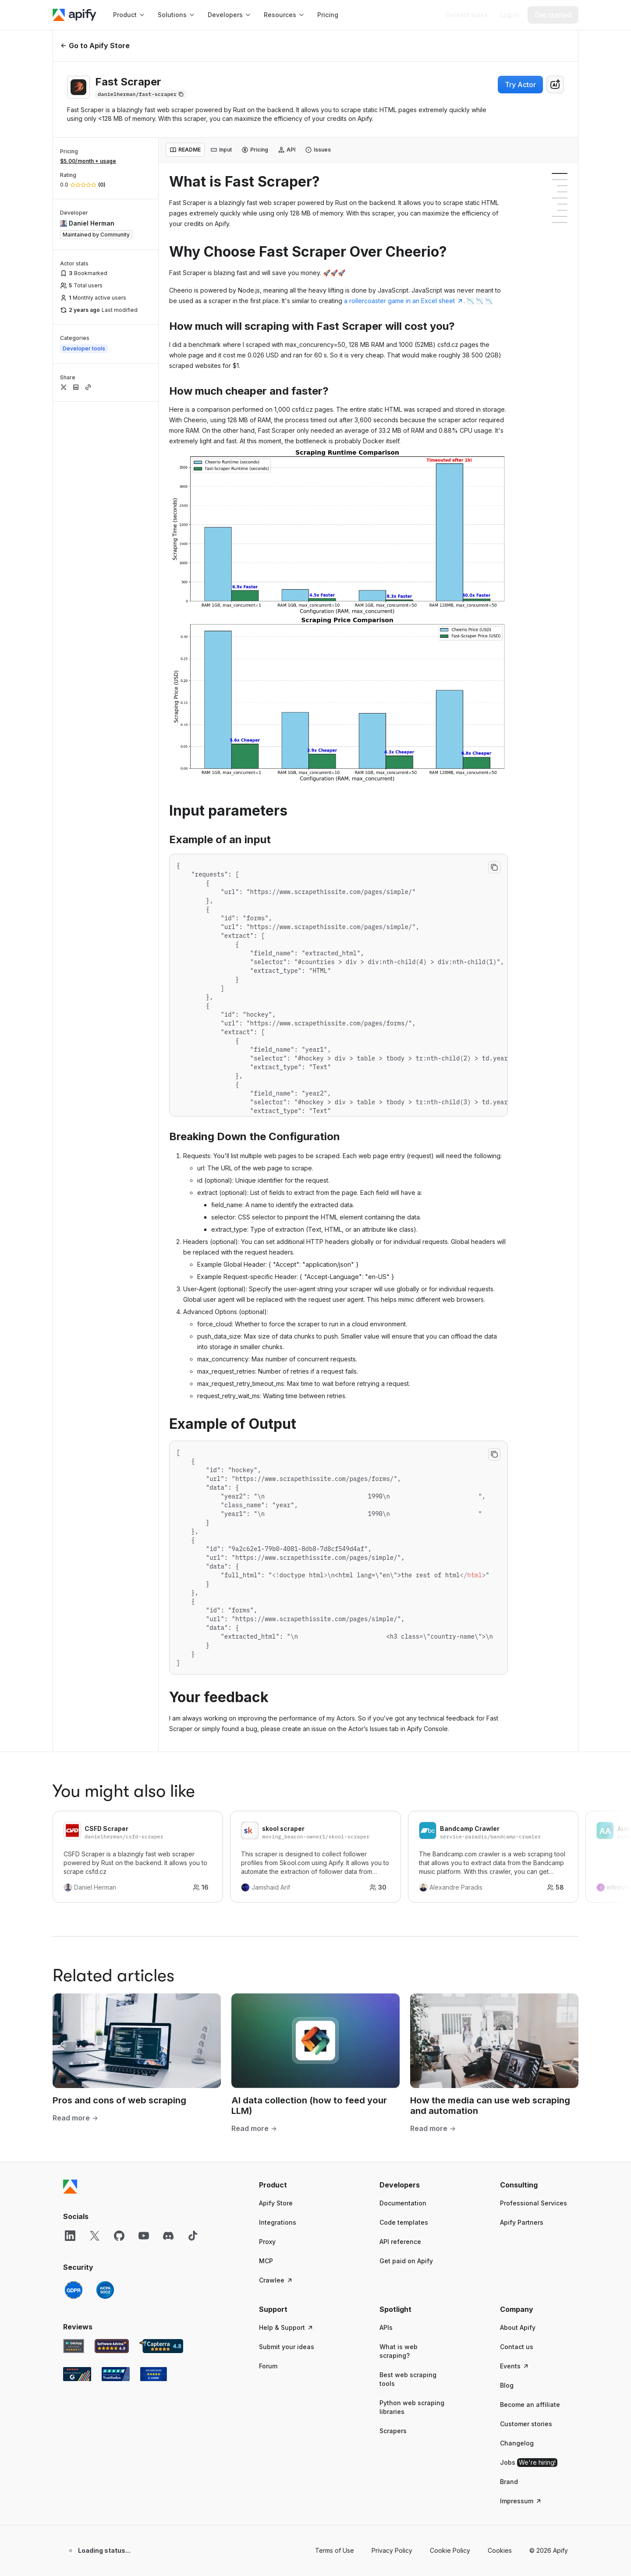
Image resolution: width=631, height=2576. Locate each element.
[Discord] (168, 2236)
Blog (507, 2385)
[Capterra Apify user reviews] (161, 2346)
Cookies (500, 2550)
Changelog (517, 2443)
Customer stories (526, 2424)
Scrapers (393, 2431)
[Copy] (140, 94)
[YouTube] (144, 2236)
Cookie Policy (450, 2550)
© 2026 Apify (548, 2550)
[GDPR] (73, 2289)
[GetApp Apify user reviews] (73, 2346)
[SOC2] (105, 2289)
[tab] (185, 150)
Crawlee (276, 2280)
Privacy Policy (392, 2550)
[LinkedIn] (70, 2236)
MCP (266, 2261)
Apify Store (276, 2203)
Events (514, 2366)
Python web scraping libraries (411, 2407)
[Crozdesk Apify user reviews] (153, 2374)
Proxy (267, 2241)
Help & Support (286, 2327)
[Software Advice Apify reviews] (112, 2346)
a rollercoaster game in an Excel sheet (404, 300)
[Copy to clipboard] (494, 867)
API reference (400, 2241)
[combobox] (555, 84)
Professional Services (533, 2203)
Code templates (403, 2222)
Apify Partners (521, 2222)
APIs (386, 2327)
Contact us (516, 2346)
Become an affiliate (530, 2404)
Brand (509, 2481)
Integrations (277, 2222)
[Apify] (74, 15)
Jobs (528, 2462)
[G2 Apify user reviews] (77, 2374)
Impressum (521, 2501)
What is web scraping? (398, 2351)
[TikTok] (193, 2236)
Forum (268, 2366)
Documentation (402, 2203)
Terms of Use (334, 2550)
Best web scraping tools (407, 2379)
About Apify (517, 2327)
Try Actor (520, 84)
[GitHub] (119, 2236)
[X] (95, 2236)
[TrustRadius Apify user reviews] (116, 2374)
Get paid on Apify (406, 2261)
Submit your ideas (286, 2346)
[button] (293, 2185)
